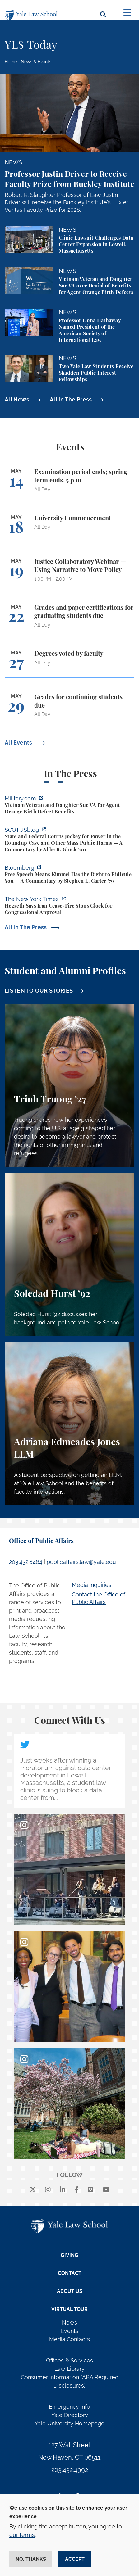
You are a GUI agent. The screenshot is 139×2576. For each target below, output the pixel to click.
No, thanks (31, 2559)
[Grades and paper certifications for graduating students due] (69, 619)
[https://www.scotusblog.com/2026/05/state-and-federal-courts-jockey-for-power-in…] (69, 840)
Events (69, 2331)
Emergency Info (69, 2406)
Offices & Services (69, 2360)
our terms (22, 2535)
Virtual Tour (69, 2309)
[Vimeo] (90, 2190)
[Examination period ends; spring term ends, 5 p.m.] (69, 483)
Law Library (69, 2368)
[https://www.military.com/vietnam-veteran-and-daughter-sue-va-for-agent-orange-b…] (69, 806)
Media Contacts (69, 2339)
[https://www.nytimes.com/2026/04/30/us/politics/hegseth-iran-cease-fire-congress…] (69, 906)
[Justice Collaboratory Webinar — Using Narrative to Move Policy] (69, 573)
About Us (69, 2291)
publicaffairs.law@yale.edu (81, 1562)
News (69, 2322)
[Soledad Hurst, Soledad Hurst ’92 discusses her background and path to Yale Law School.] (69, 1254)
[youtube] (106, 2190)
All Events (19, 742)
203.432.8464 (25, 1562)
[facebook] (77, 2190)
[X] (33, 2190)
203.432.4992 (69, 2470)
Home (11, 61)
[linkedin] (62, 2190)
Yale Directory (69, 2415)
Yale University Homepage (69, 2423)
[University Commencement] (69, 528)
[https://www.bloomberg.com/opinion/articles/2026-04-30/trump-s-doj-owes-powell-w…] (69, 875)
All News (17, 399)
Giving (69, 2255)
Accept (75, 2559)
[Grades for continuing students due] (69, 708)
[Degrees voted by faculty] (69, 663)
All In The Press (71, 399)
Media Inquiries (91, 1585)
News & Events (36, 61)
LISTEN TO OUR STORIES (39, 990)
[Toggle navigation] (127, 12)
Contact (69, 2273)
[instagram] (48, 2190)
